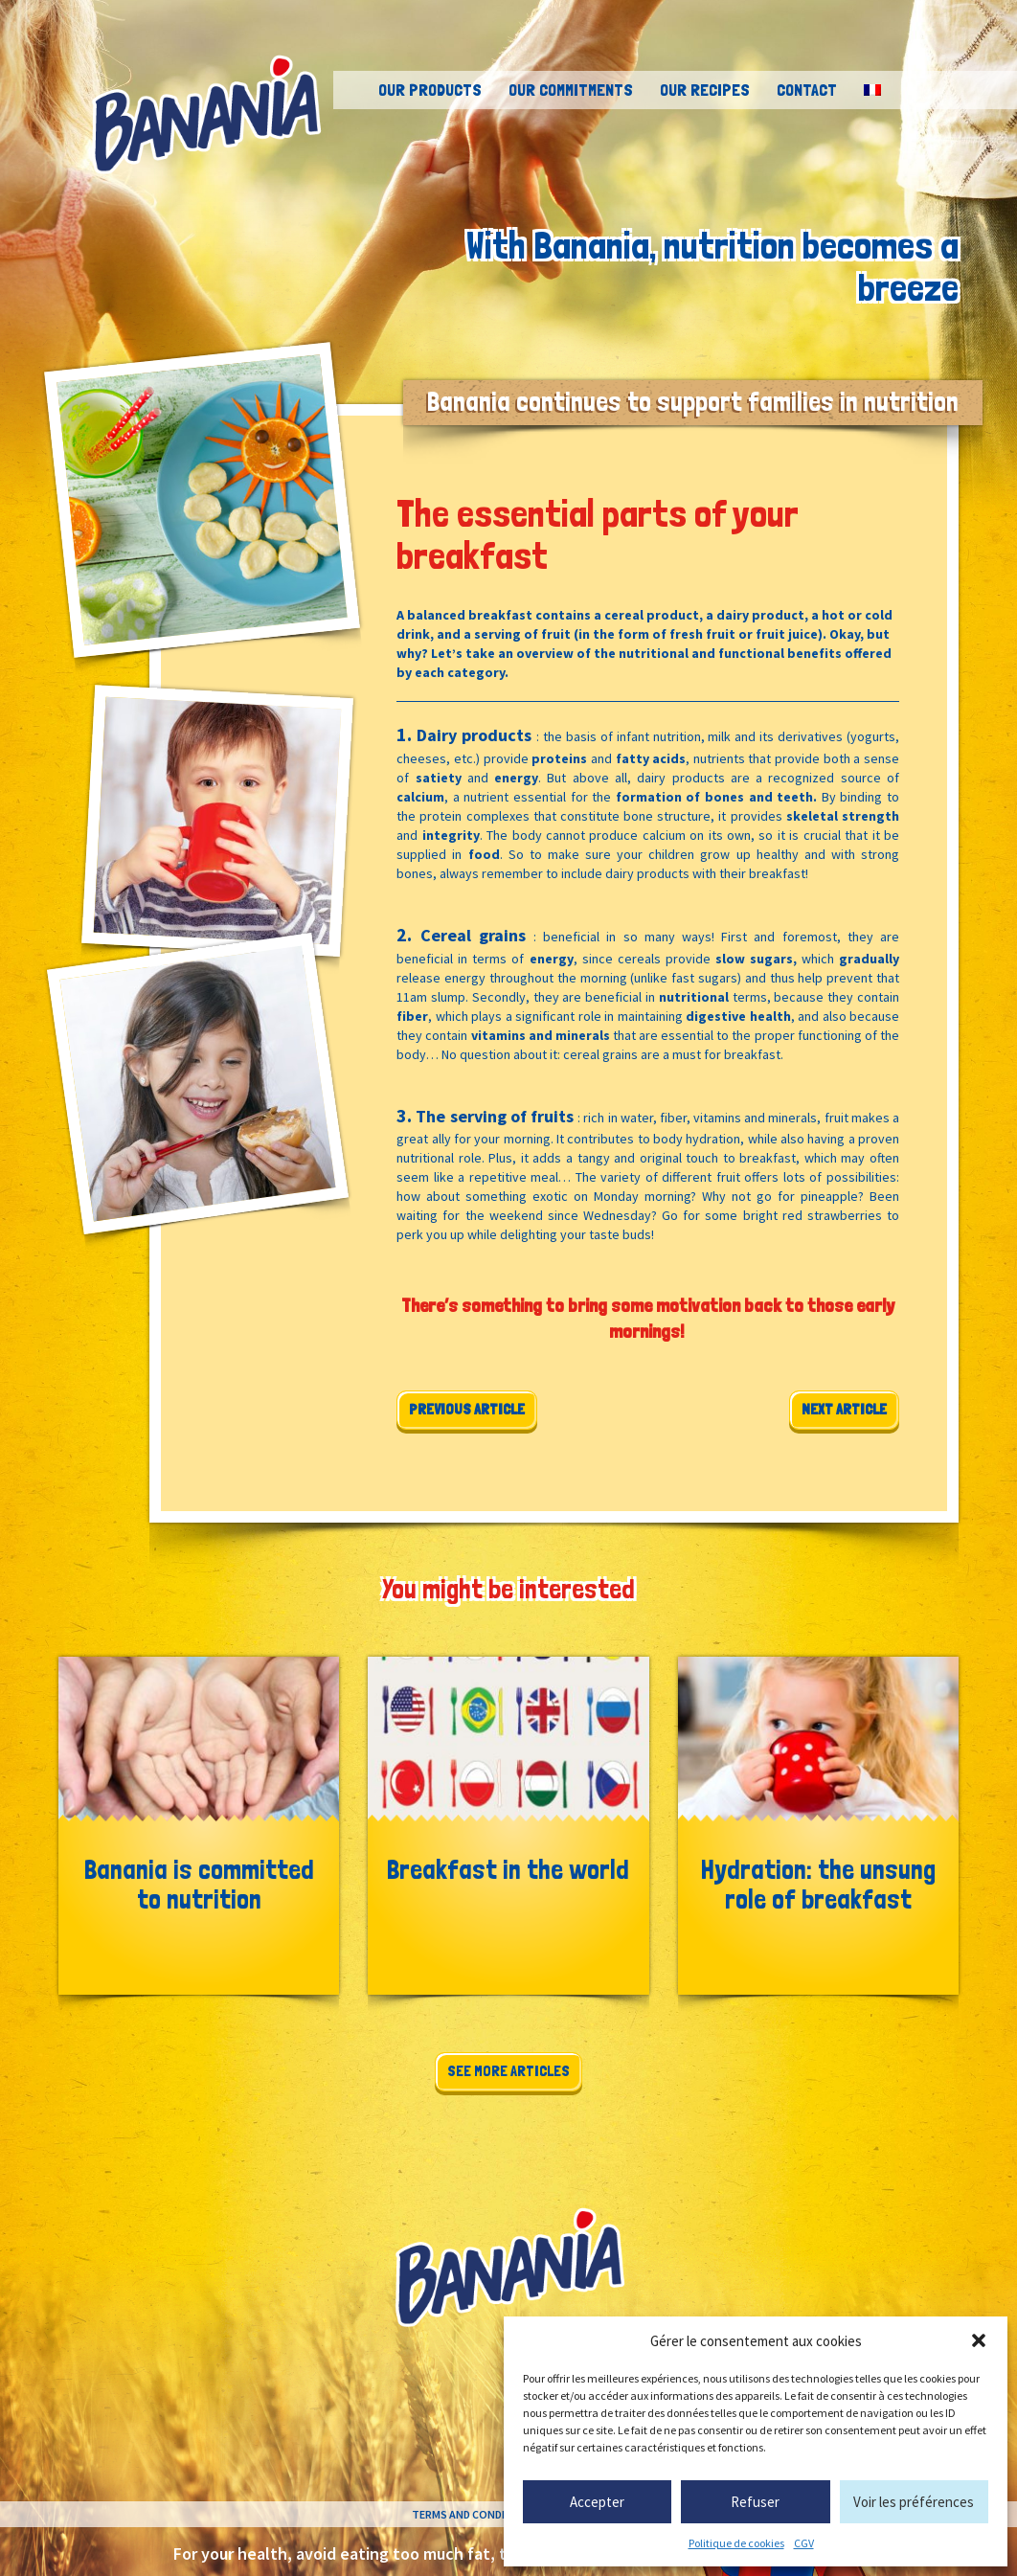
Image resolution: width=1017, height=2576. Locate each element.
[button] (978, 2340)
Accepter (597, 2502)
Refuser (755, 2502)
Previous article (467, 1409)
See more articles (508, 2071)
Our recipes (705, 89)
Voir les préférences (913, 2502)
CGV (804, 2543)
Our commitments (570, 89)
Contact (807, 89)
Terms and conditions (475, 2514)
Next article (844, 1409)
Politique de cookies (736, 2543)
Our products (430, 89)
